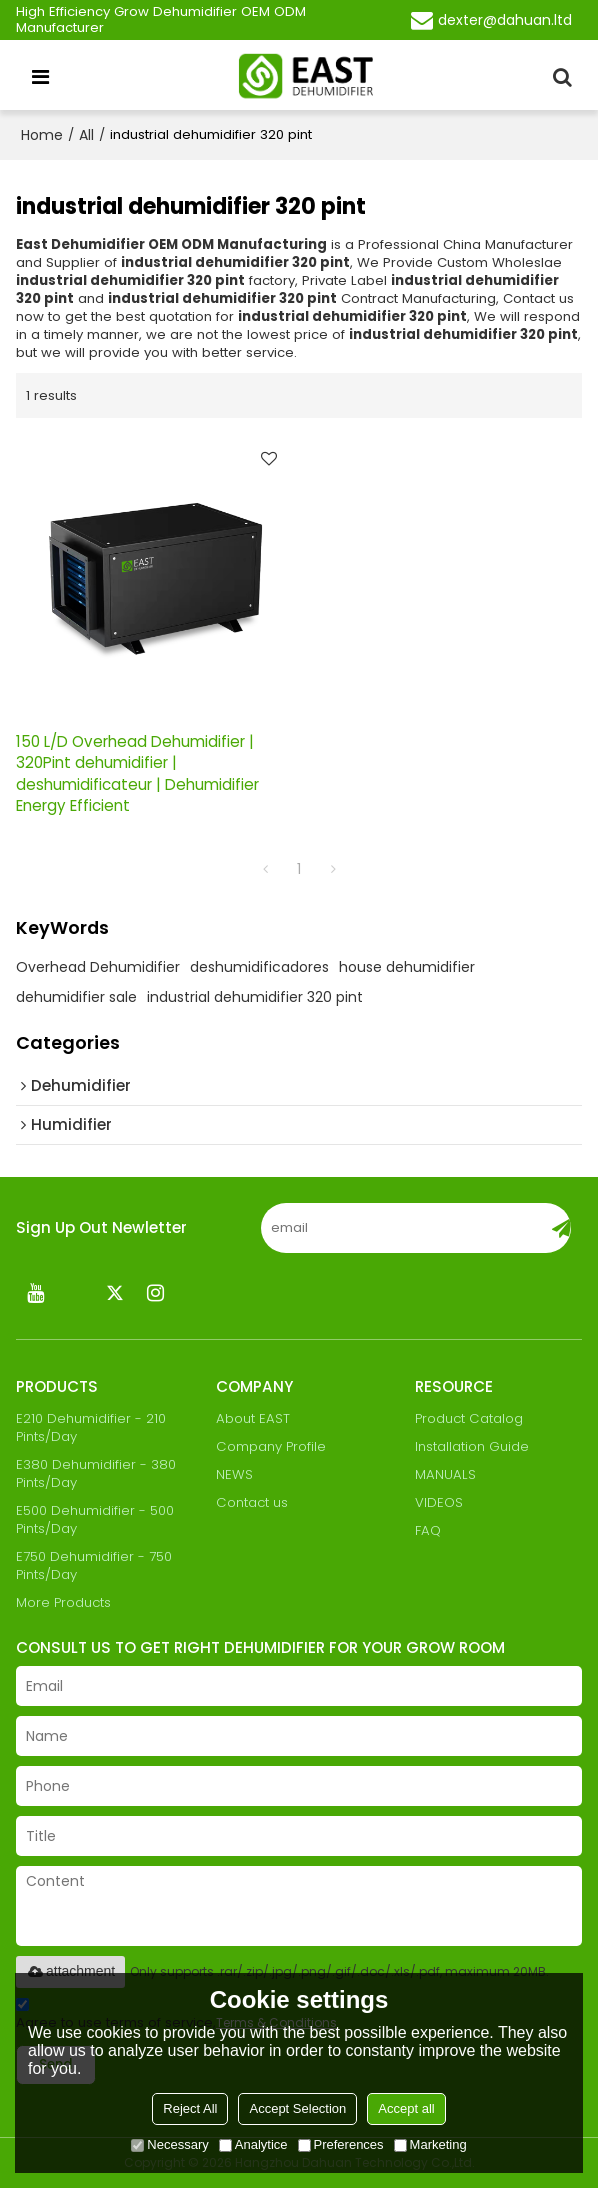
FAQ (428, 1530)
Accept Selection (297, 2108)
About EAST (253, 1418)
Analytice (253, 2144)
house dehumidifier (407, 967)
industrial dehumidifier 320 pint (255, 997)
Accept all (406, 2108)
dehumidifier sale (76, 997)
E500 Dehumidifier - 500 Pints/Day (95, 1519)
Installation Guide (472, 1446)
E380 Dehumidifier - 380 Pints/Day (96, 1473)
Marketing (430, 2144)
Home (42, 135)
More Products (63, 1602)
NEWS (234, 1474)
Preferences (341, 2144)
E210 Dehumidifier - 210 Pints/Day (91, 1427)
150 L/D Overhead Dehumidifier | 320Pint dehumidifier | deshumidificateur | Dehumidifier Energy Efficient (137, 773)
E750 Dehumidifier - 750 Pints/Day (94, 1565)
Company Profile (271, 1446)
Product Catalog (469, 1418)
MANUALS (445, 1474)
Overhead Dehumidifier (98, 967)
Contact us (252, 1502)
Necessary (169, 2144)
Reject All (190, 2108)
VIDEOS (439, 1502)
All (86, 135)
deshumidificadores (259, 967)
